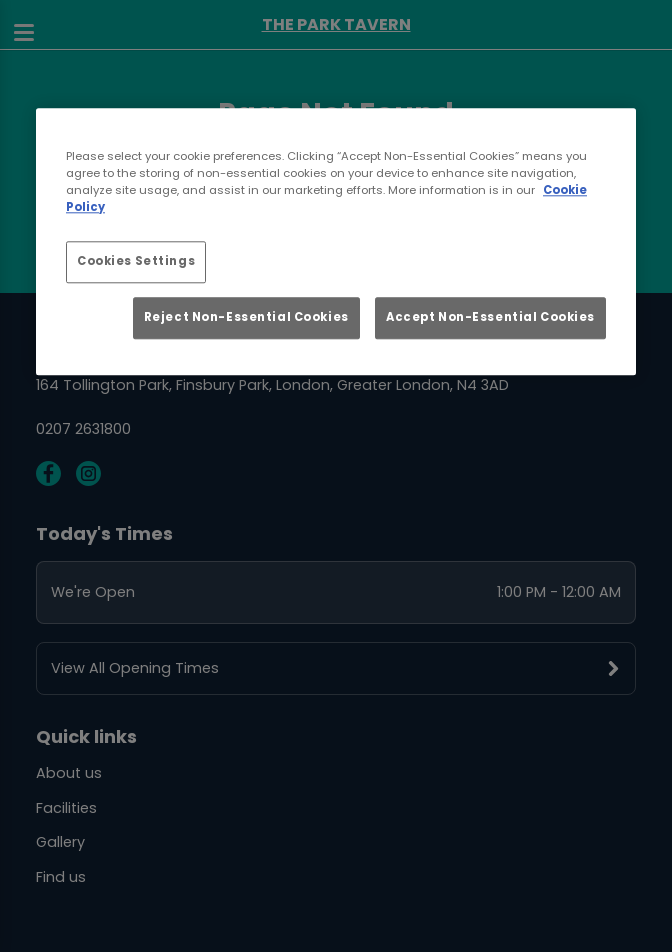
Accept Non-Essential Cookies (490, 318)
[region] (336, 241)
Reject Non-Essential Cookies (246, 318)
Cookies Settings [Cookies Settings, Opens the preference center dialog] (136, 261)
